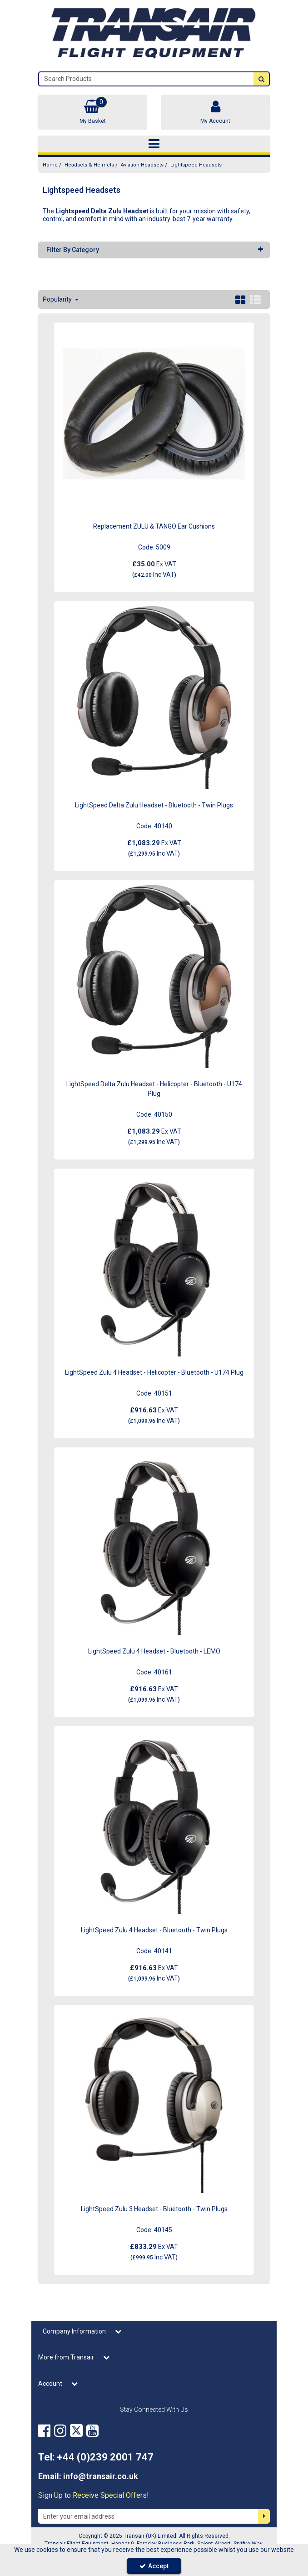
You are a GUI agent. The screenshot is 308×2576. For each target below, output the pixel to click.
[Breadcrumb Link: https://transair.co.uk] (50, 165)
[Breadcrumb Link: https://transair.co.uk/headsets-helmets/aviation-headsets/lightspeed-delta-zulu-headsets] (196, 165)
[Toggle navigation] (154, 144)
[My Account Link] (215, 112)
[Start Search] (261, 79)
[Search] (146, 79)
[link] (44, 2431)
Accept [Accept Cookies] (154, 2566)
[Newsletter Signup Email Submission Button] (264, 2516)
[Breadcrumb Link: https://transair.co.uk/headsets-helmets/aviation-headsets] (142, 165)
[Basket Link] (92, 112)
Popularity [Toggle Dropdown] (58, 299)
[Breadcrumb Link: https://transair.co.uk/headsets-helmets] (89, 165)
